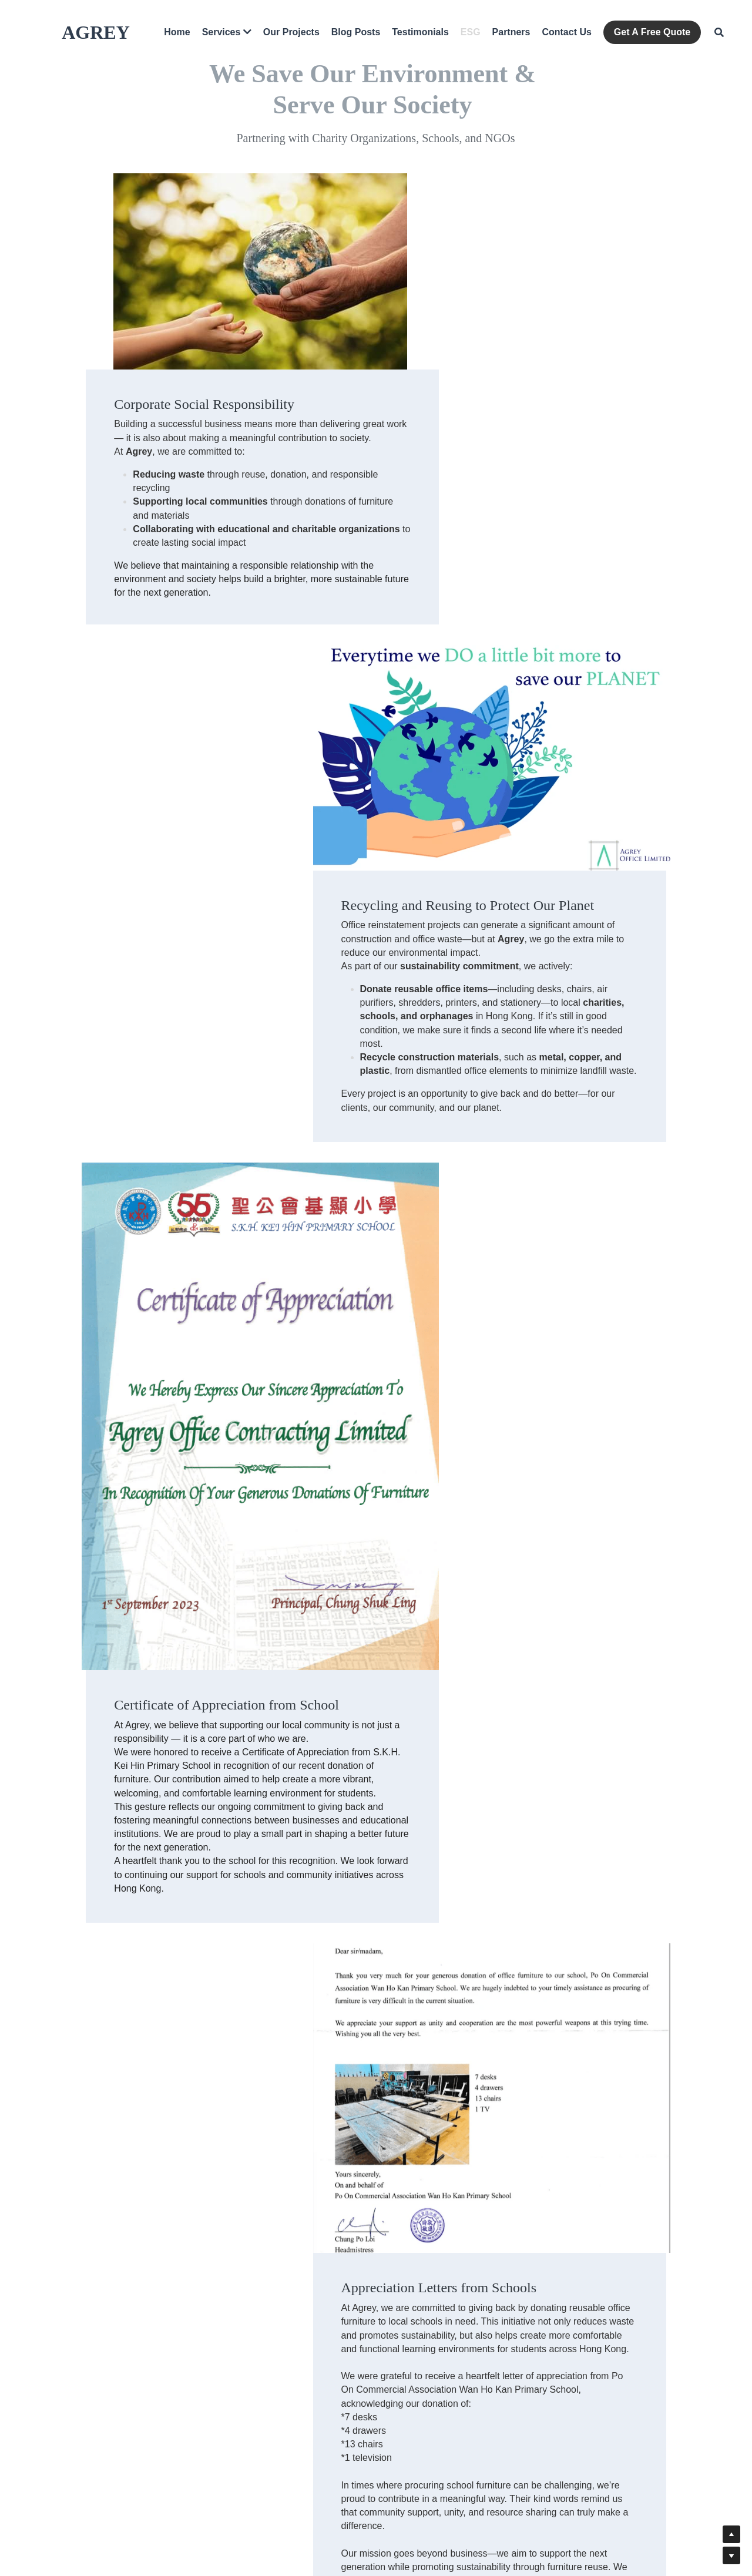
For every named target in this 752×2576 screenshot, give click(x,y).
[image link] (226, 1046)
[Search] (719, 32)
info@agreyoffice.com (421, 2405)
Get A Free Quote (652, 32)
